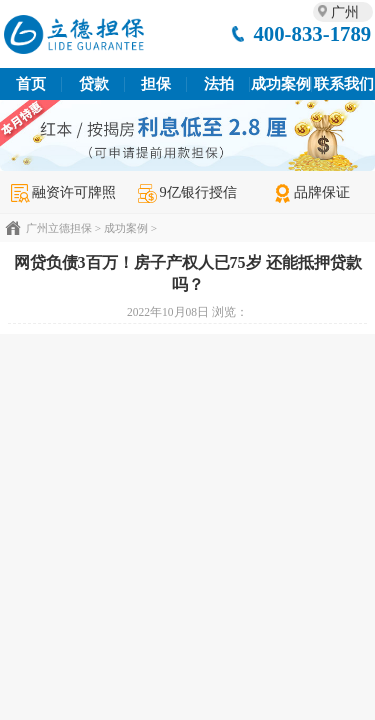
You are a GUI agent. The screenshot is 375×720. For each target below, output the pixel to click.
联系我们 (344, 84)
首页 (31, 84)
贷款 (94, 84)
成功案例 (281, 84)
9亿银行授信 (187, 192)
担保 (156, 84)
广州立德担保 (59, 228)
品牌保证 (311, 192)
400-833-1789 (312, 33)
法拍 (219, 84)
